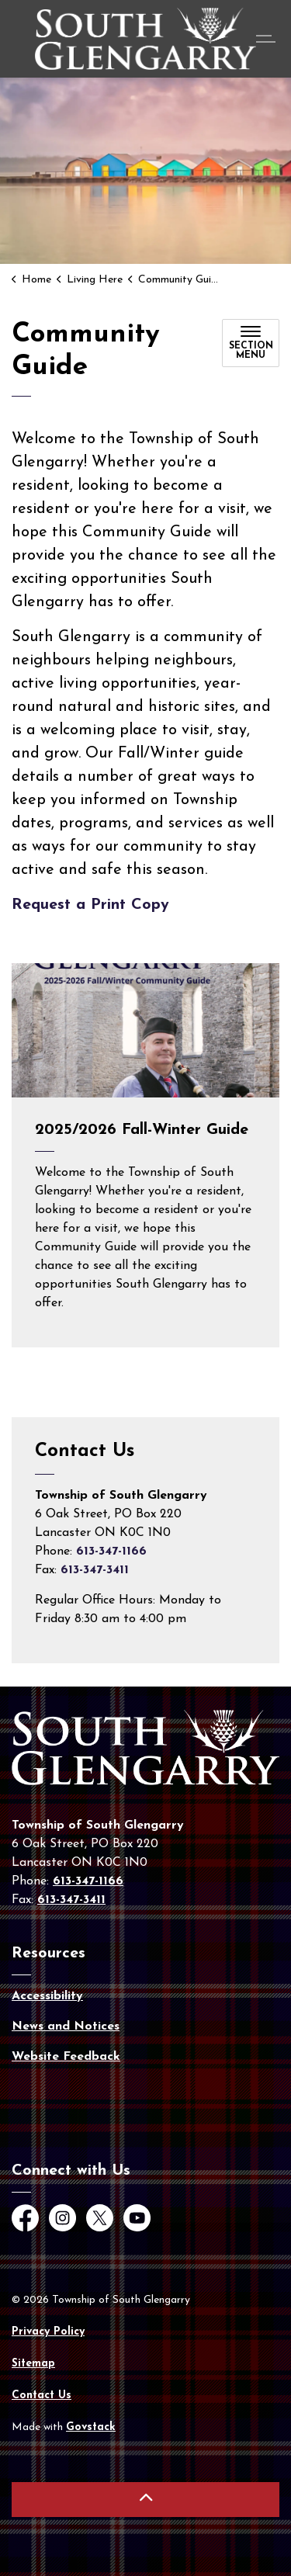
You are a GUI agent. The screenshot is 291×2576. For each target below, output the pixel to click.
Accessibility (47, 1996)
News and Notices (66, 2026)
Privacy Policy (48, 2332)
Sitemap (33, 2364)
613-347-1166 (111, 1551)
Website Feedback (66, 2057)
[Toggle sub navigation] (250, 343)
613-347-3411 (95, 1570)
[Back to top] (145, 2499)
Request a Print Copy (90, 905)
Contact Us (41, 2395)
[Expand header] (267, 39)
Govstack (91, 2427)
